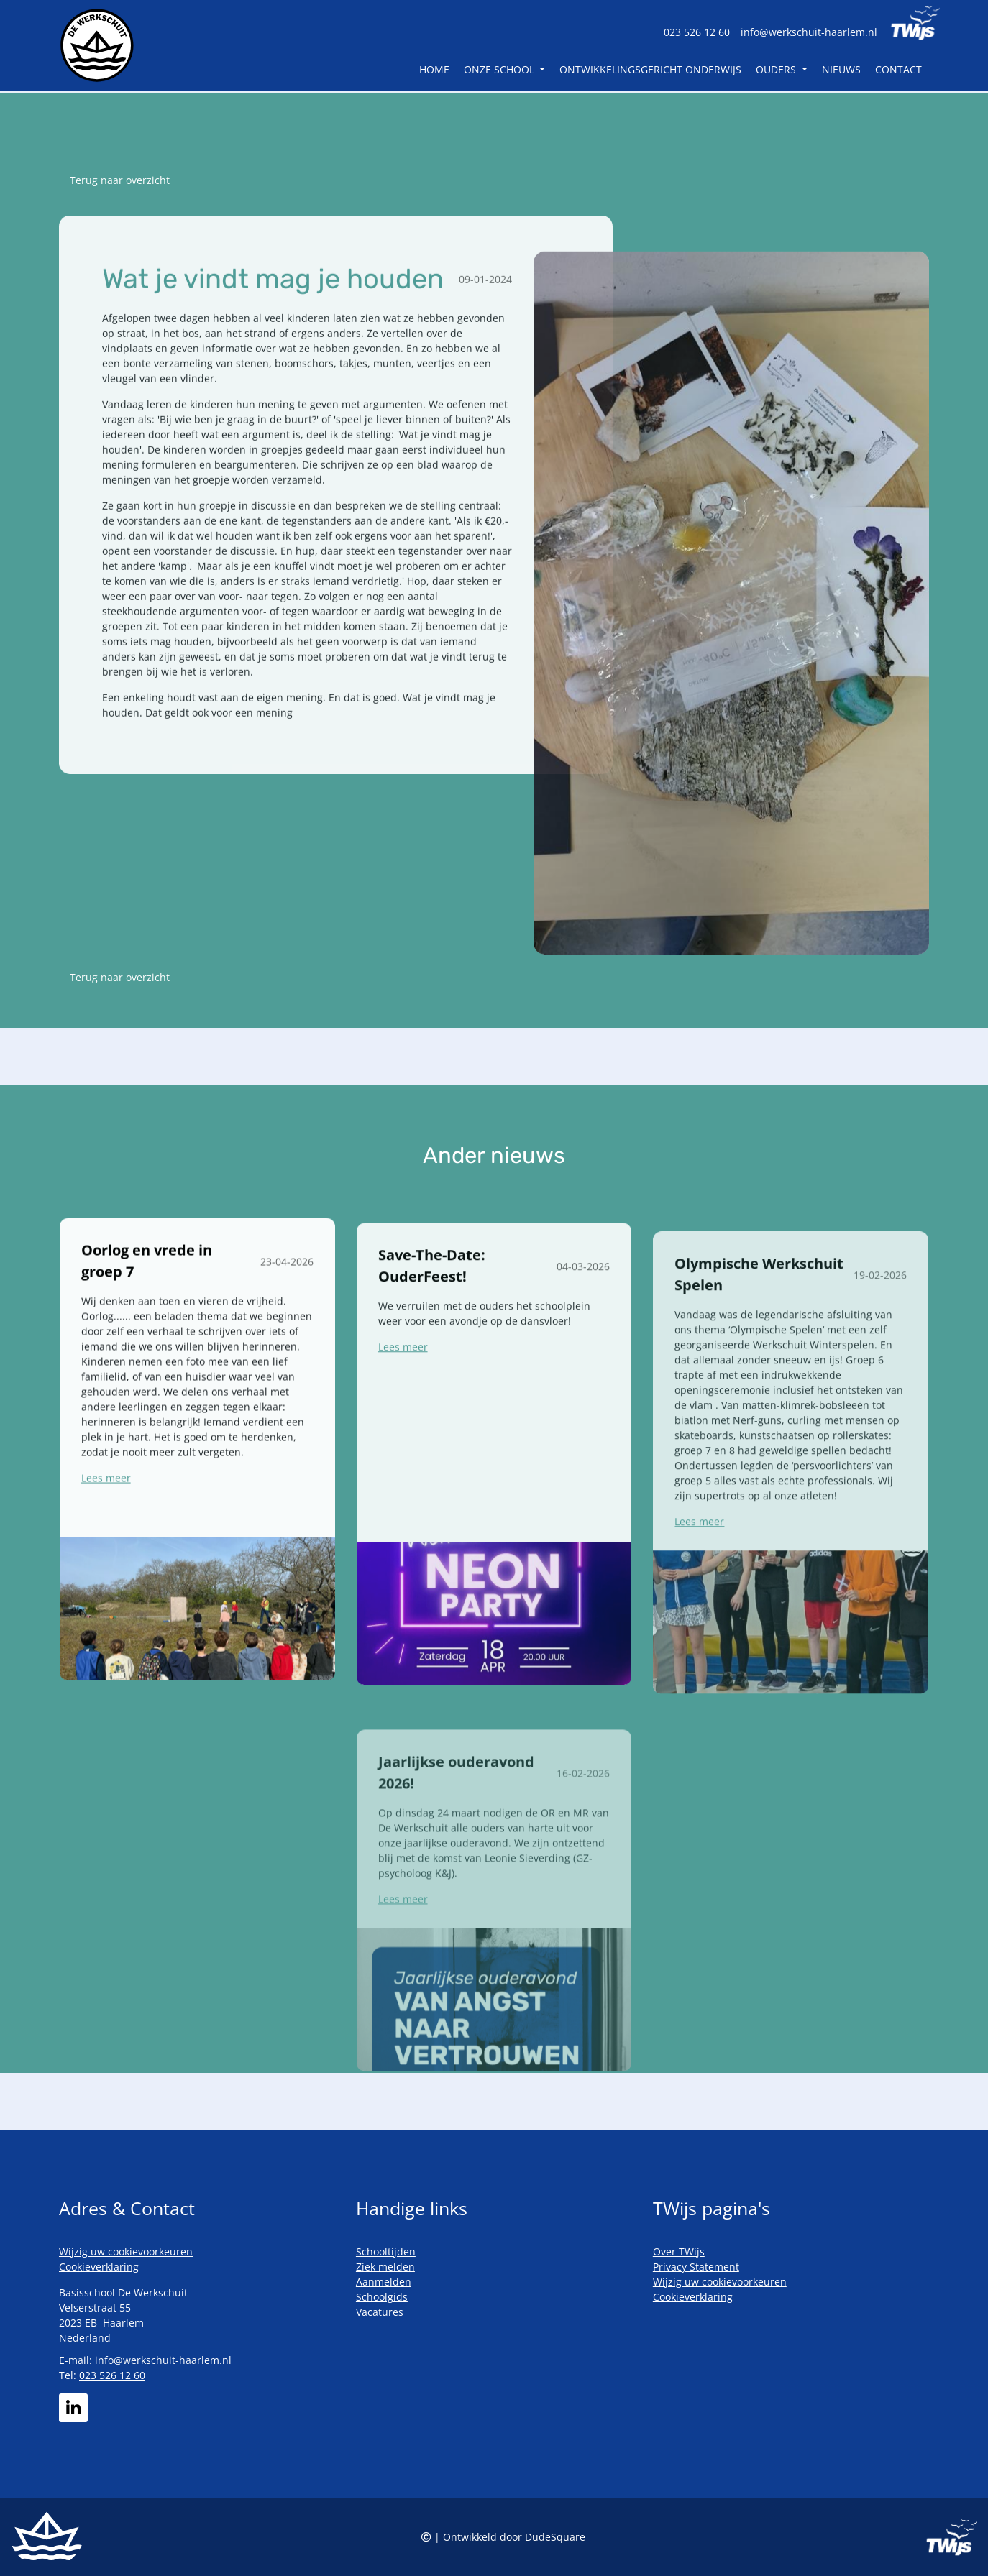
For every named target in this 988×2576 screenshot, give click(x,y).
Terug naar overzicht (120, 180)
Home (434, 71)
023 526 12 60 (697, 32)
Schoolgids (382, 2297)
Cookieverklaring (99, 2266)
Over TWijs (679, 2251)
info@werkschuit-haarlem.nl (809, 32)
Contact (898, 71)
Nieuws (841, 71)
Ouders (777, 71)
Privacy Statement (696, 2266)
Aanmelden (383, 2281)
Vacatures (379, 2312)
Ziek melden (385, 2266)
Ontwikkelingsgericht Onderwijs (650, 71)
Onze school (500, 71)
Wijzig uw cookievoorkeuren (126, 2251)
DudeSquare (555, 2537)
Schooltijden (386, 2251)
